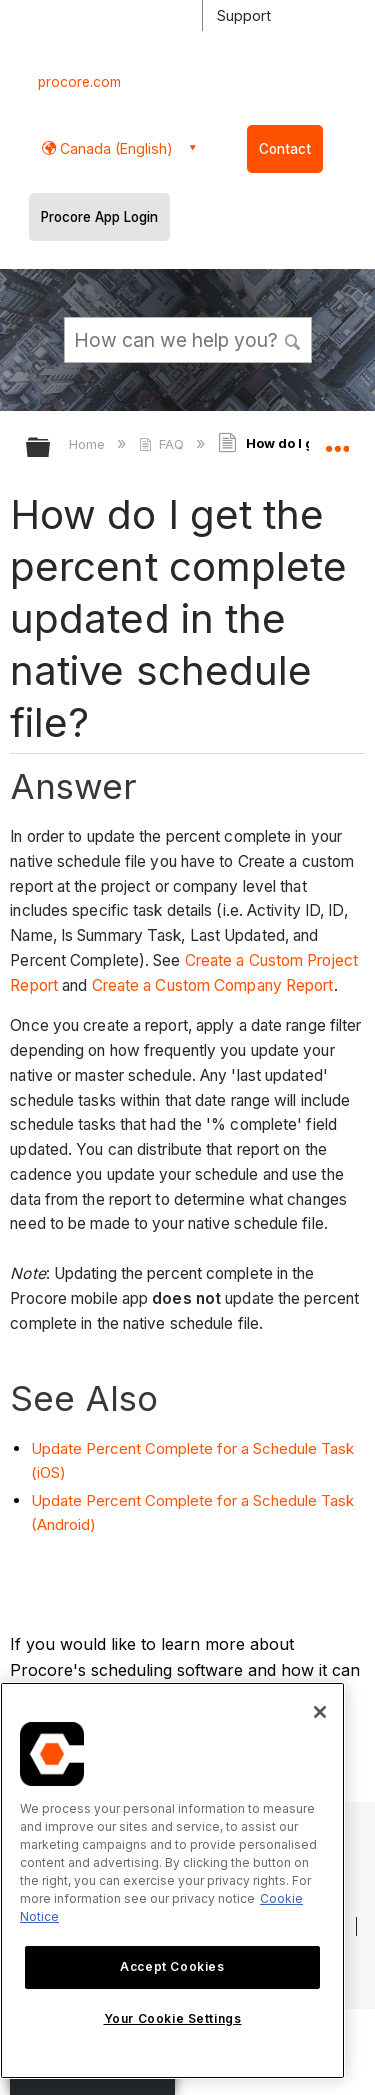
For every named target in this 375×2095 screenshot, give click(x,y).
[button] (293, 339)
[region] (172, 1880)
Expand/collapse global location (337, 441)
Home (89, 444)
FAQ (163, 444)
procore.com (79, 82)
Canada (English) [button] (114, 148)
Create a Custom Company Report (213, 985)
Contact (285, 149)
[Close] (320, 1712)
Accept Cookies (172, 1966)
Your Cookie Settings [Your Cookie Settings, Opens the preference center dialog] (173, 2018)
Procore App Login (99, 217)
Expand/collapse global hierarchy (51, 448)
